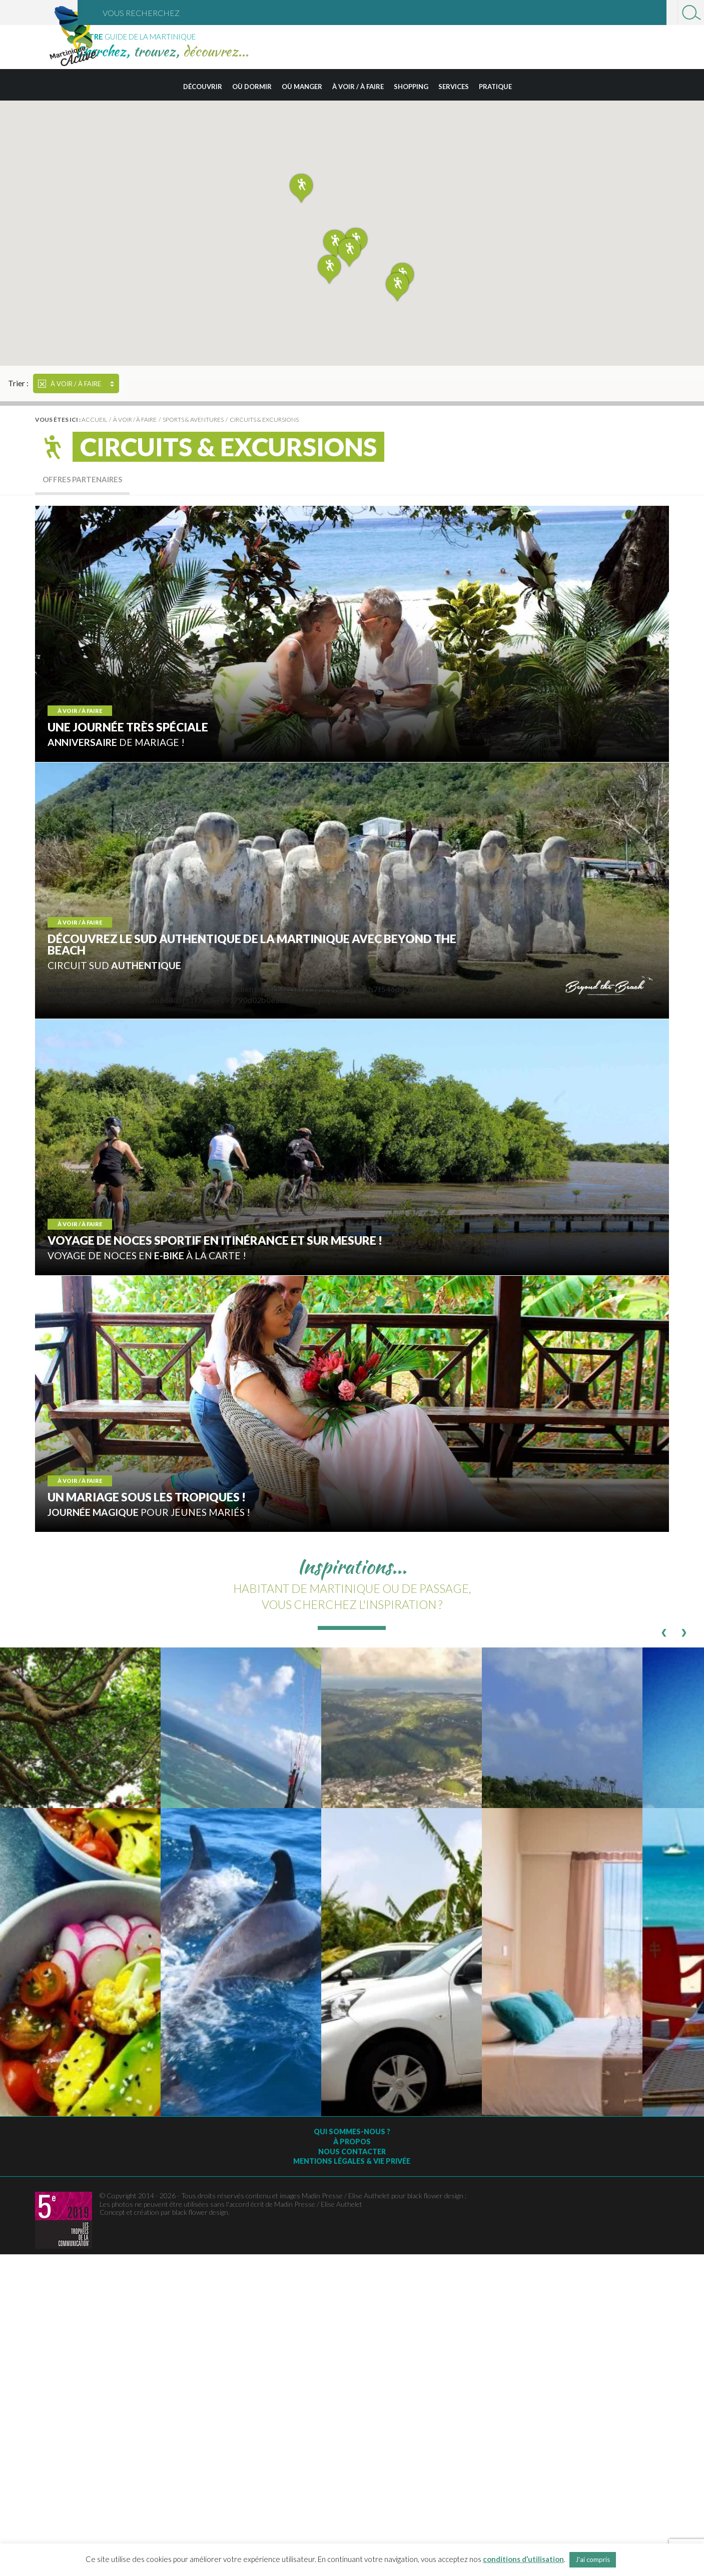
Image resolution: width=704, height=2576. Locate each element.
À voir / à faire (358, 87)
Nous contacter (352, 2151)
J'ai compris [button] (592, 2559)
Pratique (495, 87)
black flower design (200, 2212)
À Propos (352, 2141)
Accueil (94, 419)
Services (453, 87)
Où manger (302, 87)
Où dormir (252, 87)
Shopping (411, 87)
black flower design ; (436, 2195)
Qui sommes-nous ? (352, 2131)
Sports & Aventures (193, 419)
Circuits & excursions (264, 419)
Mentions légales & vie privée (351, 2161)
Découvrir (202, 87)
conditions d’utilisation (523, 2558)
